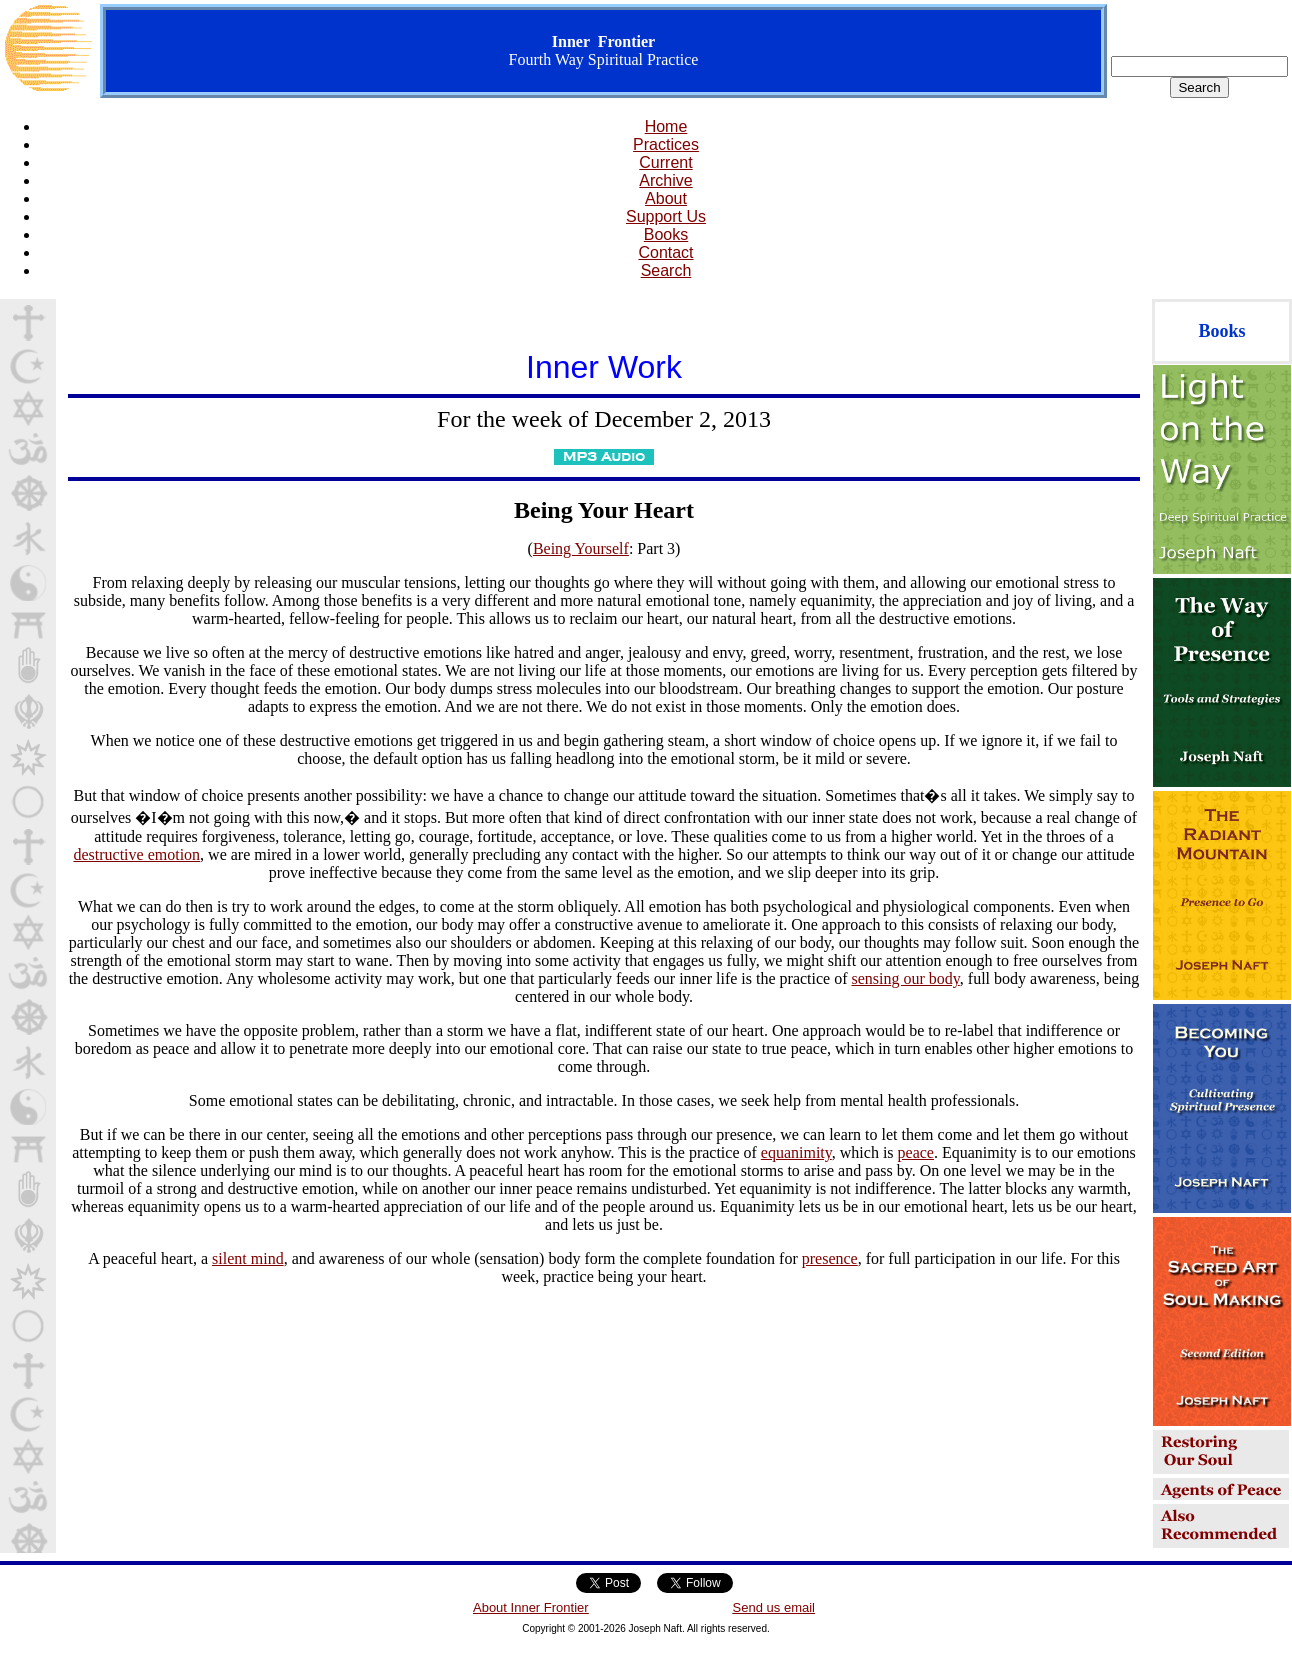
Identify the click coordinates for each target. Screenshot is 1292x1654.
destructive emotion (136, 854)
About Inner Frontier (531, 1607)
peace (916, 1152)
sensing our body (906, 978)
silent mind (248, 1258)
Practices (666, 144)
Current (665, 162)
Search (666, 270)
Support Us (666, 216)
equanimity (796, 1152)
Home (666, 126)
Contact (665, 252)
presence (830, 1258)
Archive (665, 180)
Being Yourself (581, 548)
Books (666, 234)
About (666, 198)
